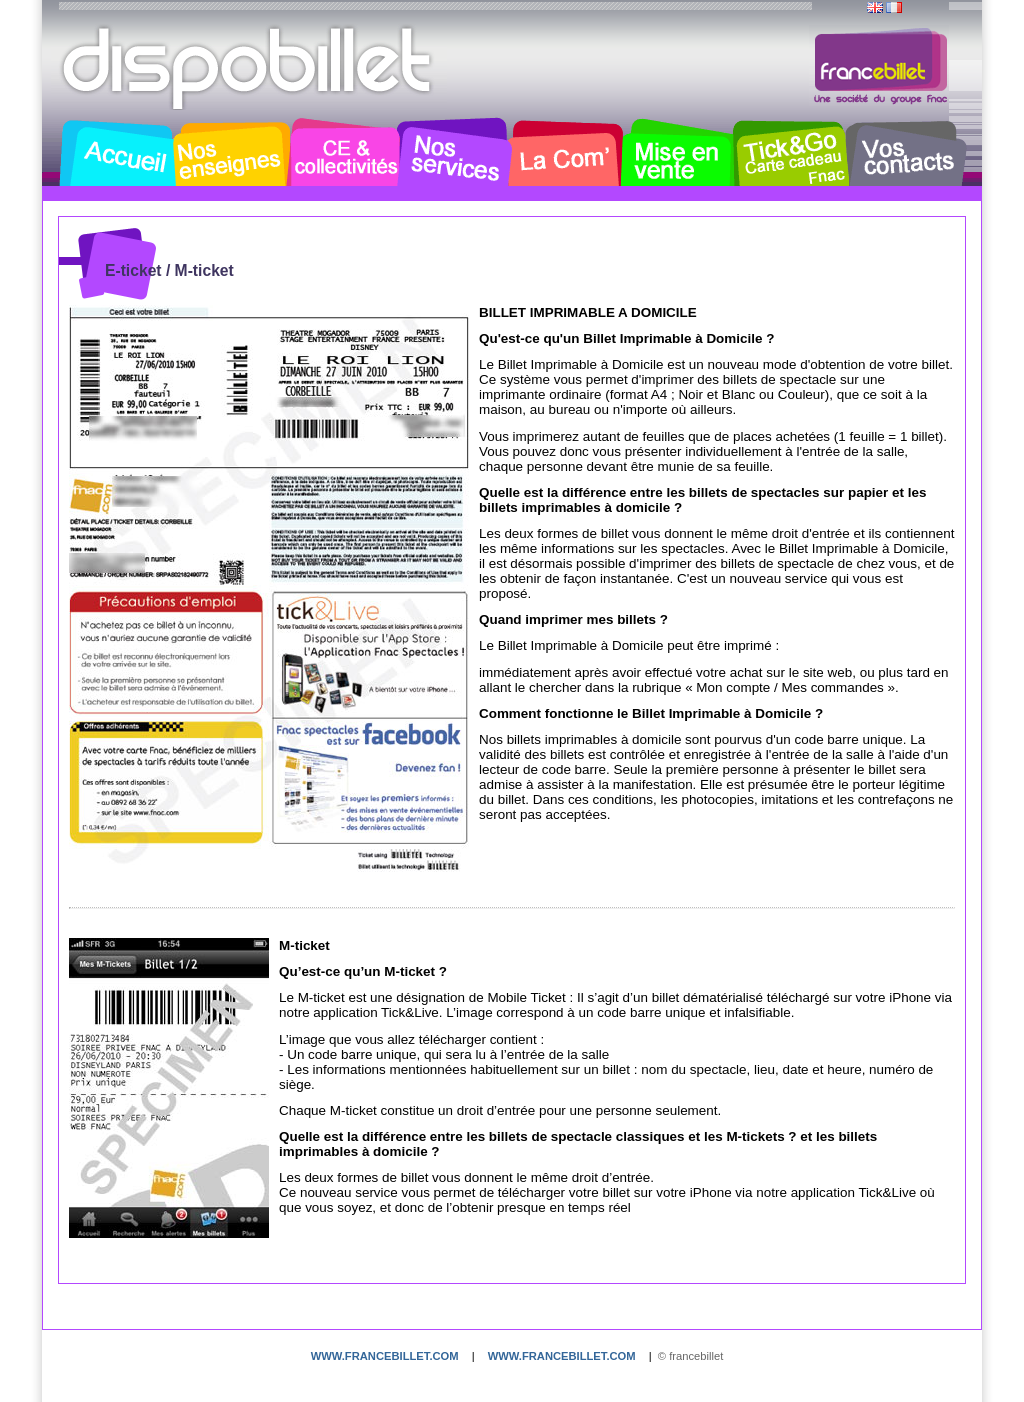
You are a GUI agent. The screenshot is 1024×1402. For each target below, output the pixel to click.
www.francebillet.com (385, 1356)
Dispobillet (249, 68)
